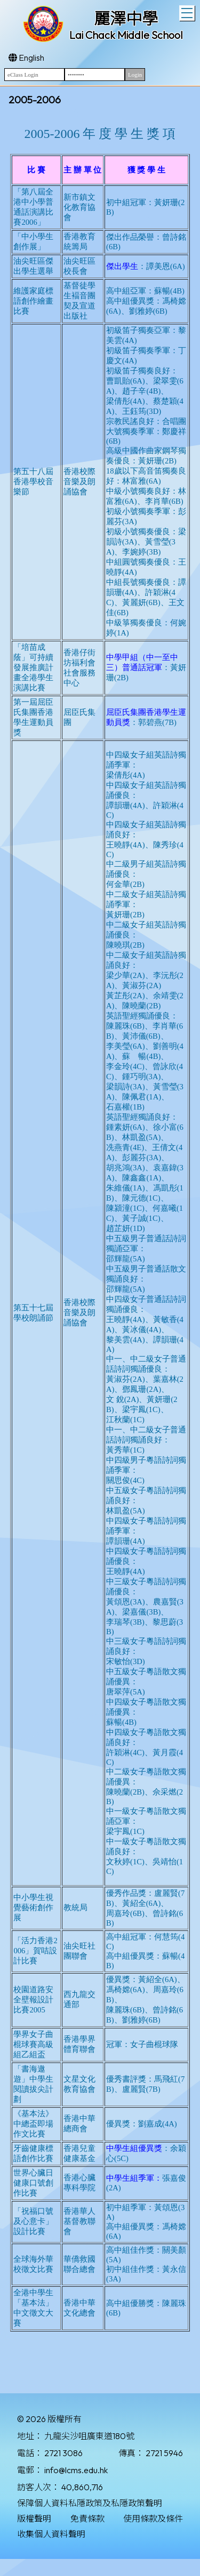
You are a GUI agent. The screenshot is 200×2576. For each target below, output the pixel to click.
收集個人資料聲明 (51, 2534)
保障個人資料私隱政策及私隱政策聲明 (89, 2503)
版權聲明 (34, 2518)
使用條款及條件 (153, 2518)
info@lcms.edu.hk (76, 2470)
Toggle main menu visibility (188, 11)
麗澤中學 (126, 19)
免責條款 (87, 2518)
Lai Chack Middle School (126, 35)
